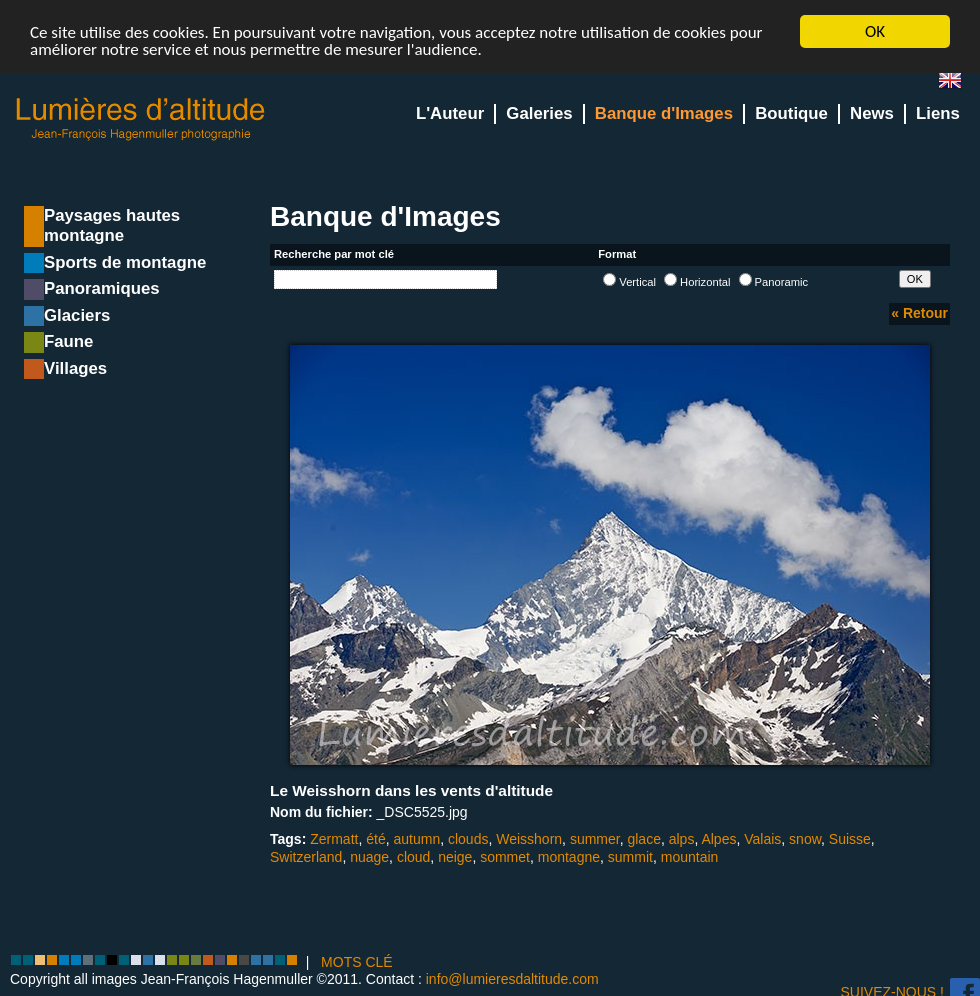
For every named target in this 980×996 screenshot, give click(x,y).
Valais (762, 839)
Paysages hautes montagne (112, 225)
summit (630, 856)
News (872, 113)
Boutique (791, 113)
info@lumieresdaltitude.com (512, 979)
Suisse (850, 839)
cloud (413, 856)
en (958, 84)
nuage (369, 856)
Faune (68, 341)
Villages (75, 368)
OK (875, 31)
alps (682, 839)
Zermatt (334, 839)
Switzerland (306, 856)
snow (805, 839)
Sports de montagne (125, 262)
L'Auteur (450, 113)
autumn (416, 839)
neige (455, 856)
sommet (505, 856)
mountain (690, 856)
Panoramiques (102, 288)
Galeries (539, 113)
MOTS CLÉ (357, 962)
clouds (468, 839)
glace (643, 839)
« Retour (919, 313)
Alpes (718, 839)
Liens (938, 113)
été (375, 839)
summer (595, 839)
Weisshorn (529, 839)
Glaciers (77, 315)
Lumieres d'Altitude (141, 119)
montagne (569, 856)
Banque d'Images (664, 113)
